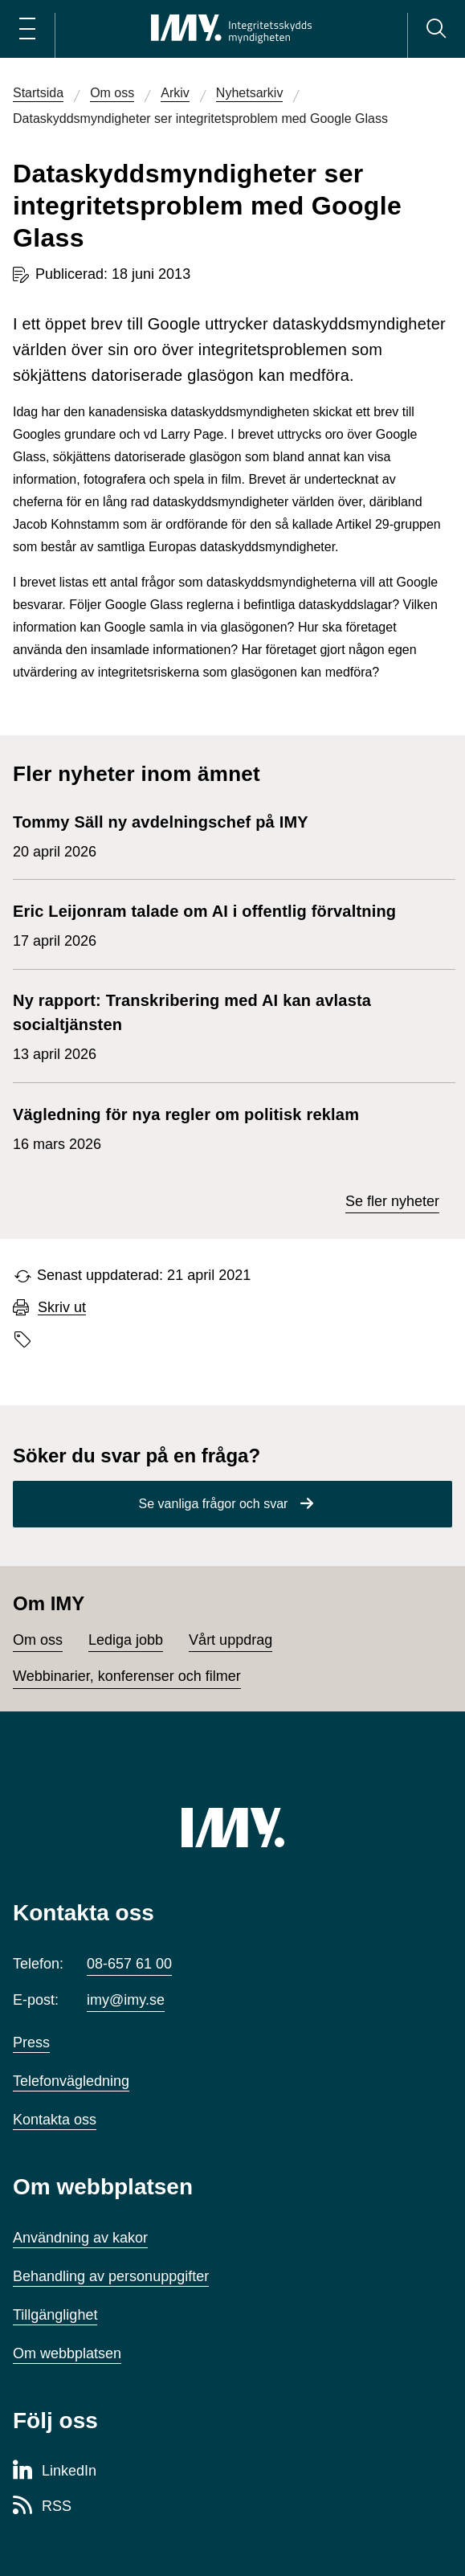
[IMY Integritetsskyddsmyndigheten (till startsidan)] (231, 29)
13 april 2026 (226, 1025)
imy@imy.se (126, 2000)
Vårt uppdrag (230, 1640)
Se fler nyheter (392, 1201)
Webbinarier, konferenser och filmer (127, 1676)
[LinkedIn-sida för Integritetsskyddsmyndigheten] (54, 2471)
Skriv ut (62, 1307)
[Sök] (436, 29)
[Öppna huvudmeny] (27, 29)
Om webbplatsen (67, 2353)
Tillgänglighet (55, 2315)
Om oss (38, 1640)
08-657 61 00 (129, 1964)
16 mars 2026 (191, 1127)
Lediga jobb (125, 1640)
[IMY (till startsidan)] (233, 1827)
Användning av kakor (80, 2238)
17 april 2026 (204, 924)
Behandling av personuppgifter (111, 2276)
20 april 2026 (160, 835)
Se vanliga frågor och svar (213, 1504)
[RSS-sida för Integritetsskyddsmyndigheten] (42, 2507)
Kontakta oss (54, 2120)
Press (31, 2042)
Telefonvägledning (71, 2081)
